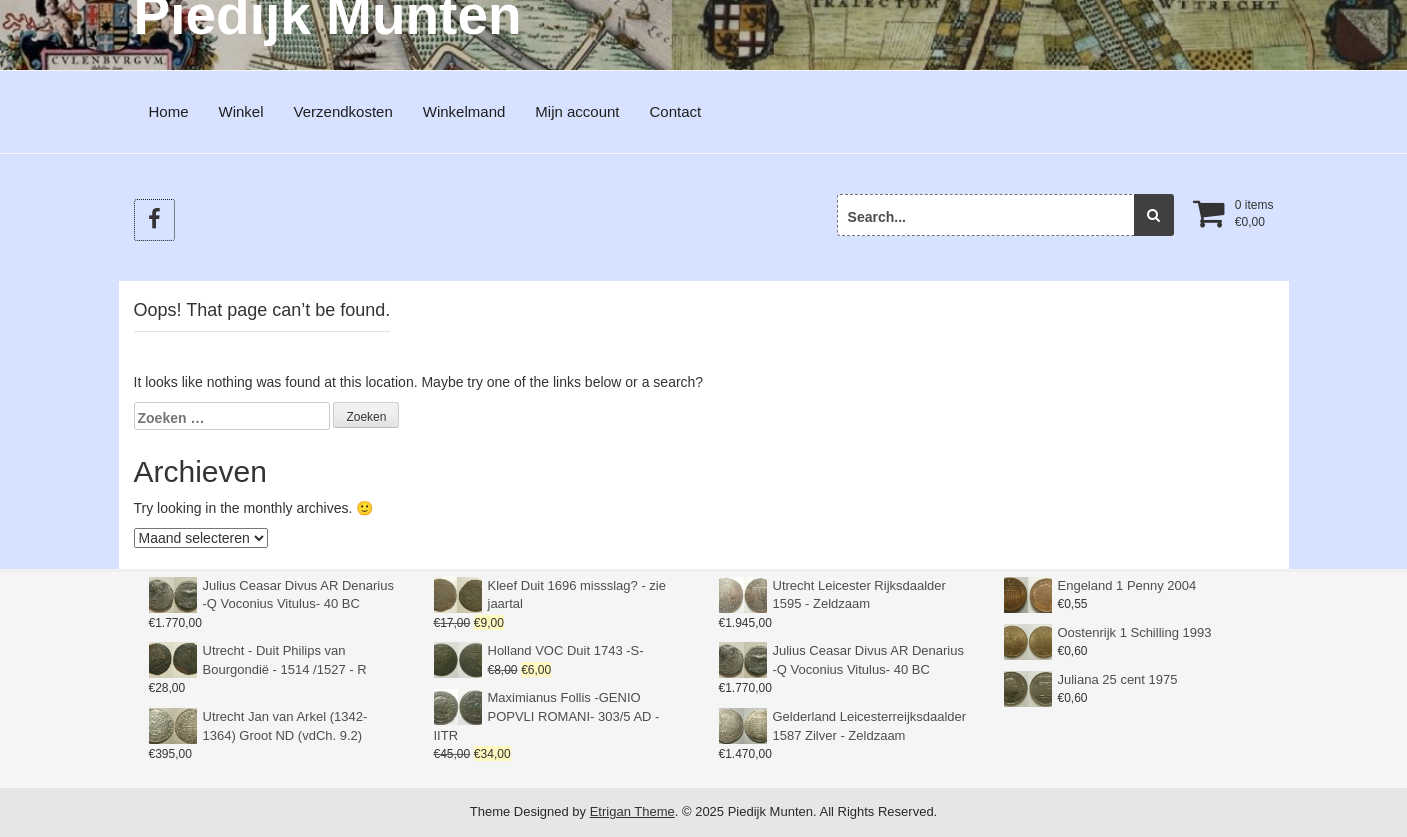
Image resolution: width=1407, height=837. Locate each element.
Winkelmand (464, 111)
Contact (676, 111)
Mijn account (577, 111)
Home (169, 111)
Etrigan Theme (632, 811)
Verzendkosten (343, 111)
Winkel (241, 111)
